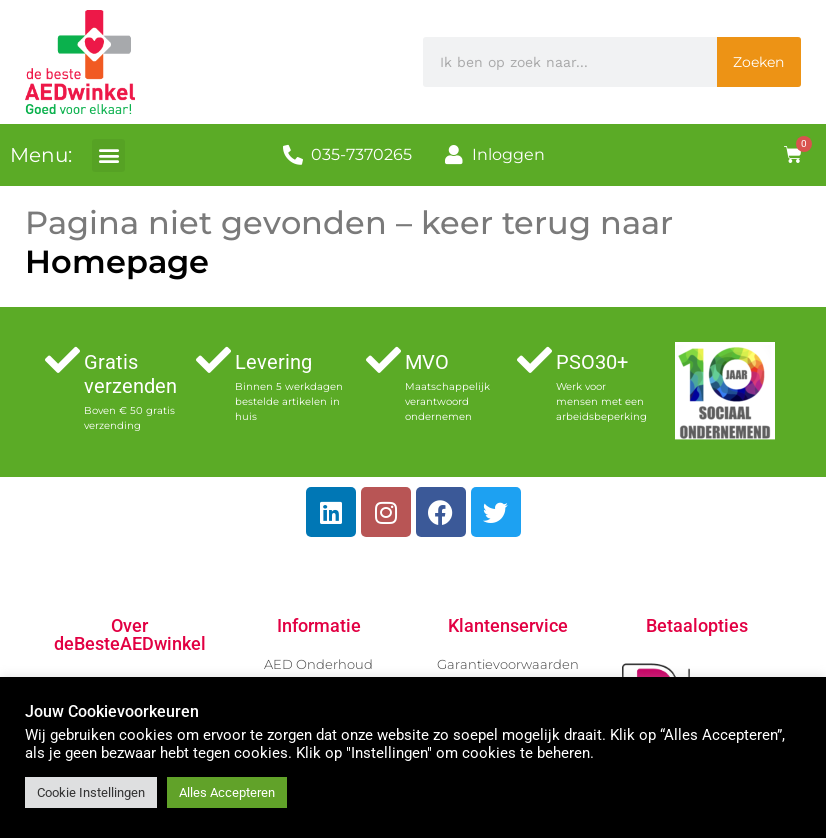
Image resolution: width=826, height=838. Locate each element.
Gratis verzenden (130, 374)
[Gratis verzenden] (62, 359)
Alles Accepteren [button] (227, 792)
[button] (108, 155)
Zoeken (758, 62)
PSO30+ (592, 362)
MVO (427, 362)
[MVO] (383, 359)
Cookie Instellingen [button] (91, 792)
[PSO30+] (534, 359)
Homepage (117, 261)
